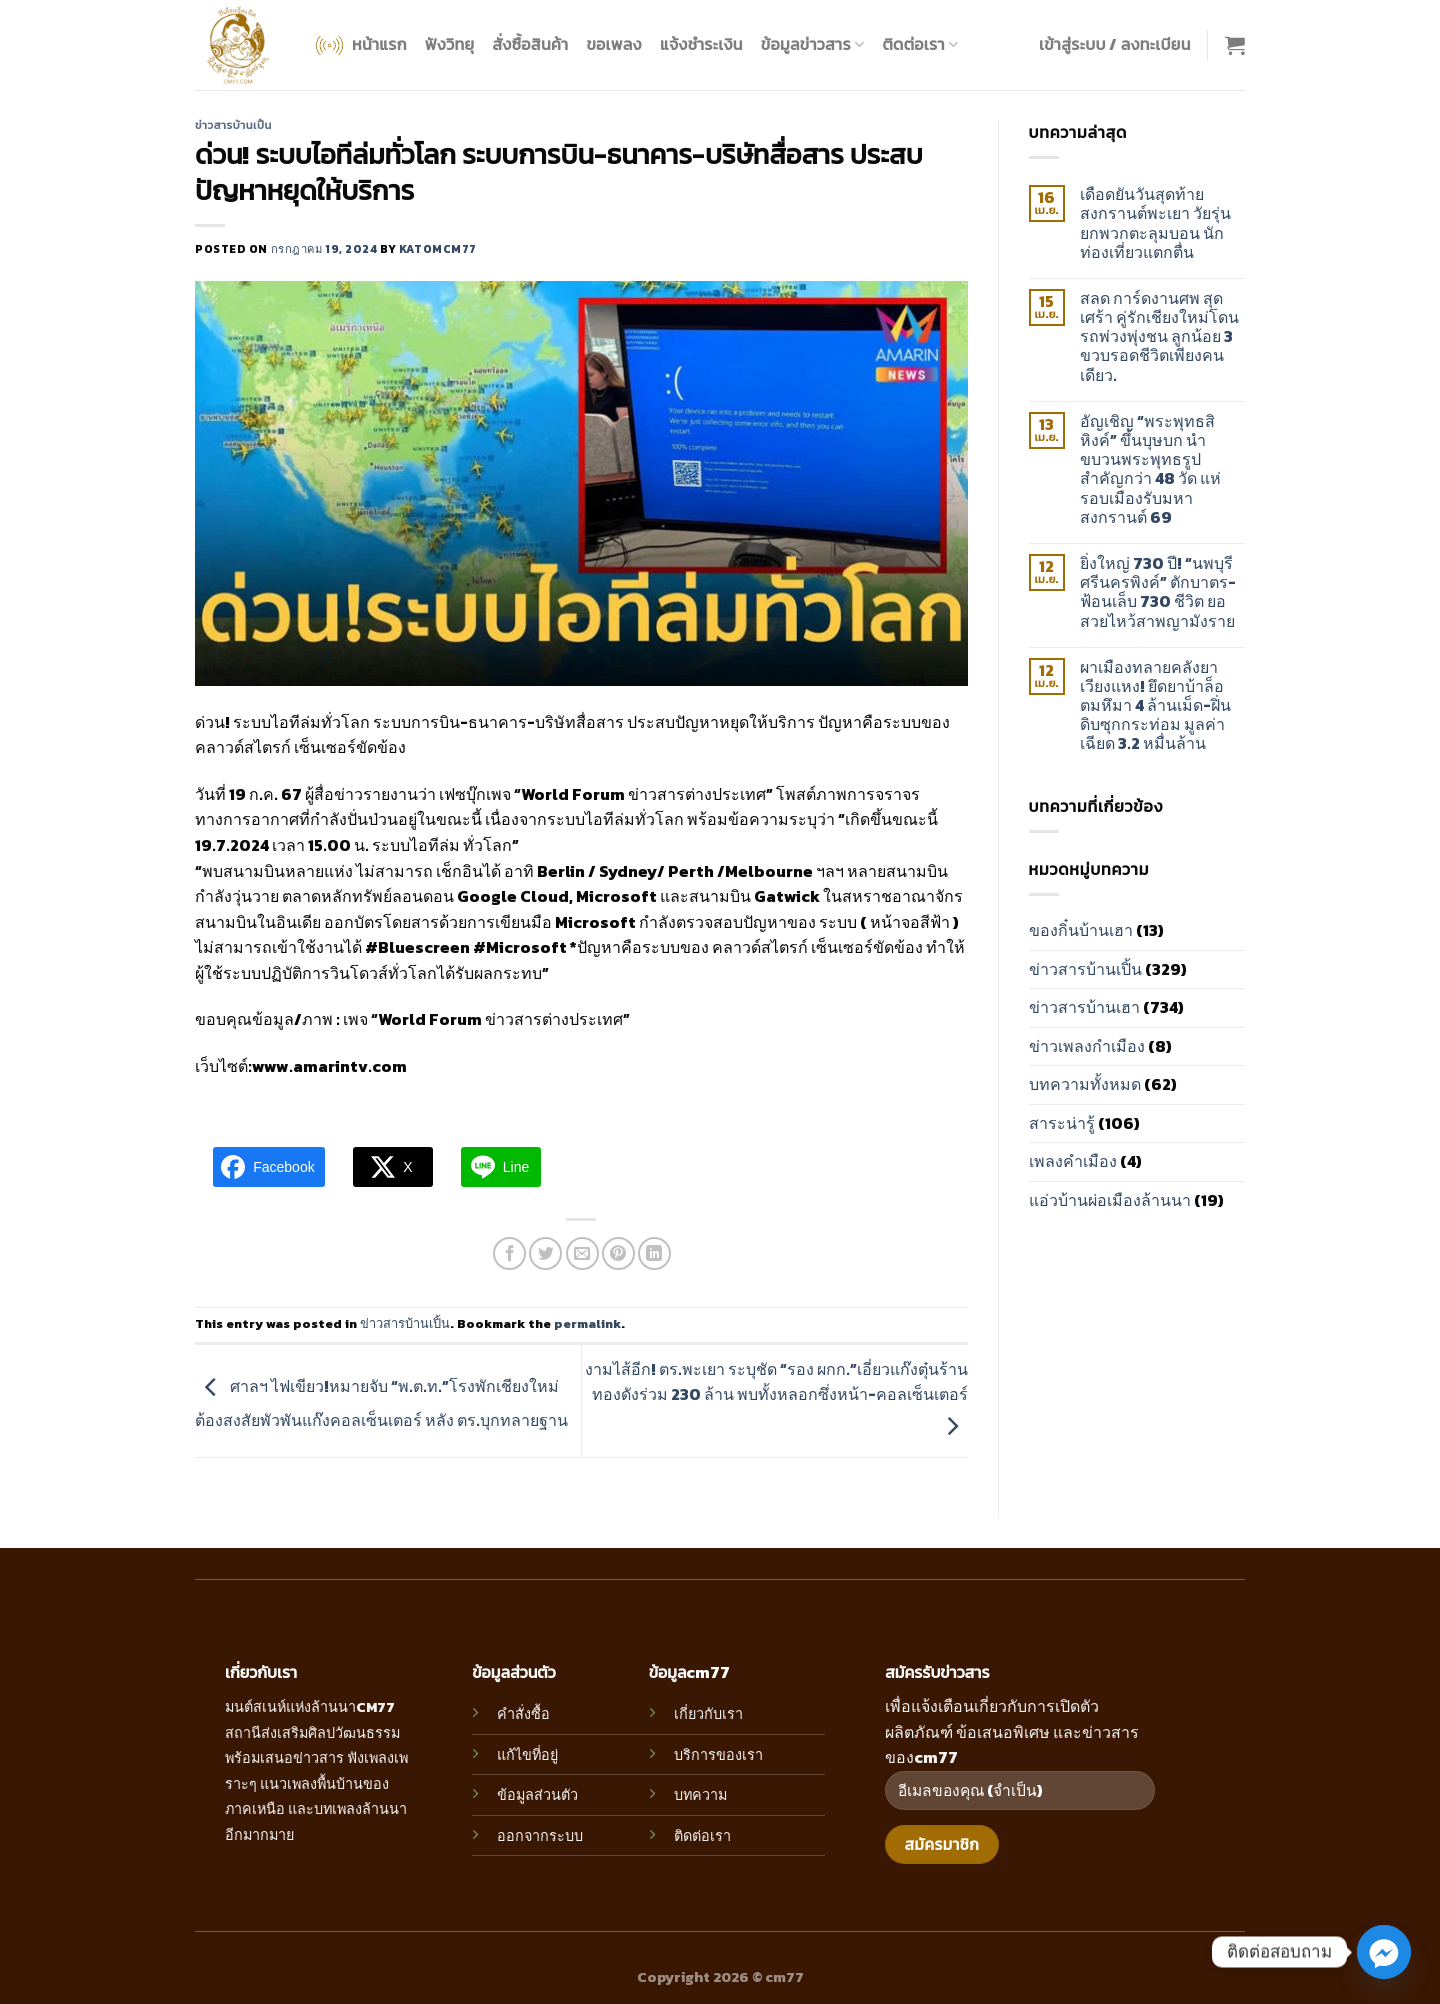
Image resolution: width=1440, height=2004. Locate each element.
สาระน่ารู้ (1062, 1123)
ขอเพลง (613, 44)
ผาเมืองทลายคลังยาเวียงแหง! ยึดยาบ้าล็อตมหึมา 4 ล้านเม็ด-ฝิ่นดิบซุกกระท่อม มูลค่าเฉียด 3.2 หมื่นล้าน (1155, 706)
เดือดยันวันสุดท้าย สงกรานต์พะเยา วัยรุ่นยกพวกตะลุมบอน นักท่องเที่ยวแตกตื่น (1155, 223)
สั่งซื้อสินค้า (530, 44)
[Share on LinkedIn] (654, 1253)
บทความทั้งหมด (1085, 1084)
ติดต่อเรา (920, 44)
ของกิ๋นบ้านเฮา (1081, 930)
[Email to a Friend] (582, 1253)
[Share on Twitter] (545, 1253)
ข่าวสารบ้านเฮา (1084, 1007)
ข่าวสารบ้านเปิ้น (233, 125)
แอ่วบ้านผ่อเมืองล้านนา (1110, 1200)
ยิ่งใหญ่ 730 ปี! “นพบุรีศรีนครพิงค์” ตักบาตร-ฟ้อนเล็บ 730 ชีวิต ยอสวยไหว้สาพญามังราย (1158, 592)
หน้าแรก (359, 45)
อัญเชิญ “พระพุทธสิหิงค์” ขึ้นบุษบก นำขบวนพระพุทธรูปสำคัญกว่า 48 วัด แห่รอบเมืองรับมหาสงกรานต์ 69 (1150, 469)
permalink (587, 1323)
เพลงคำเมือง (1073, 1161)
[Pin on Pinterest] (618, 1253)
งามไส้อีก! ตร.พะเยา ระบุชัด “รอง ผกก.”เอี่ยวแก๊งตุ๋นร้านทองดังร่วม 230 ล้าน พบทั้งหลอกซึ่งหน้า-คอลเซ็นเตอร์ (776, 1397)
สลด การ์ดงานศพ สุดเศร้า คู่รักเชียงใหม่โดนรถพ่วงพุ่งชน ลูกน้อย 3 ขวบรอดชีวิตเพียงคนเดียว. (1159, 337)
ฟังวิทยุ (449, 44)
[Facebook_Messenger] (1384, 1952)
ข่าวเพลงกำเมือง (1087, 1046)
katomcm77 (438, 249)
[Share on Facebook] (509, 1253)
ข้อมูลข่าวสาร (813, 44)
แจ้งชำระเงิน (701, 44)
